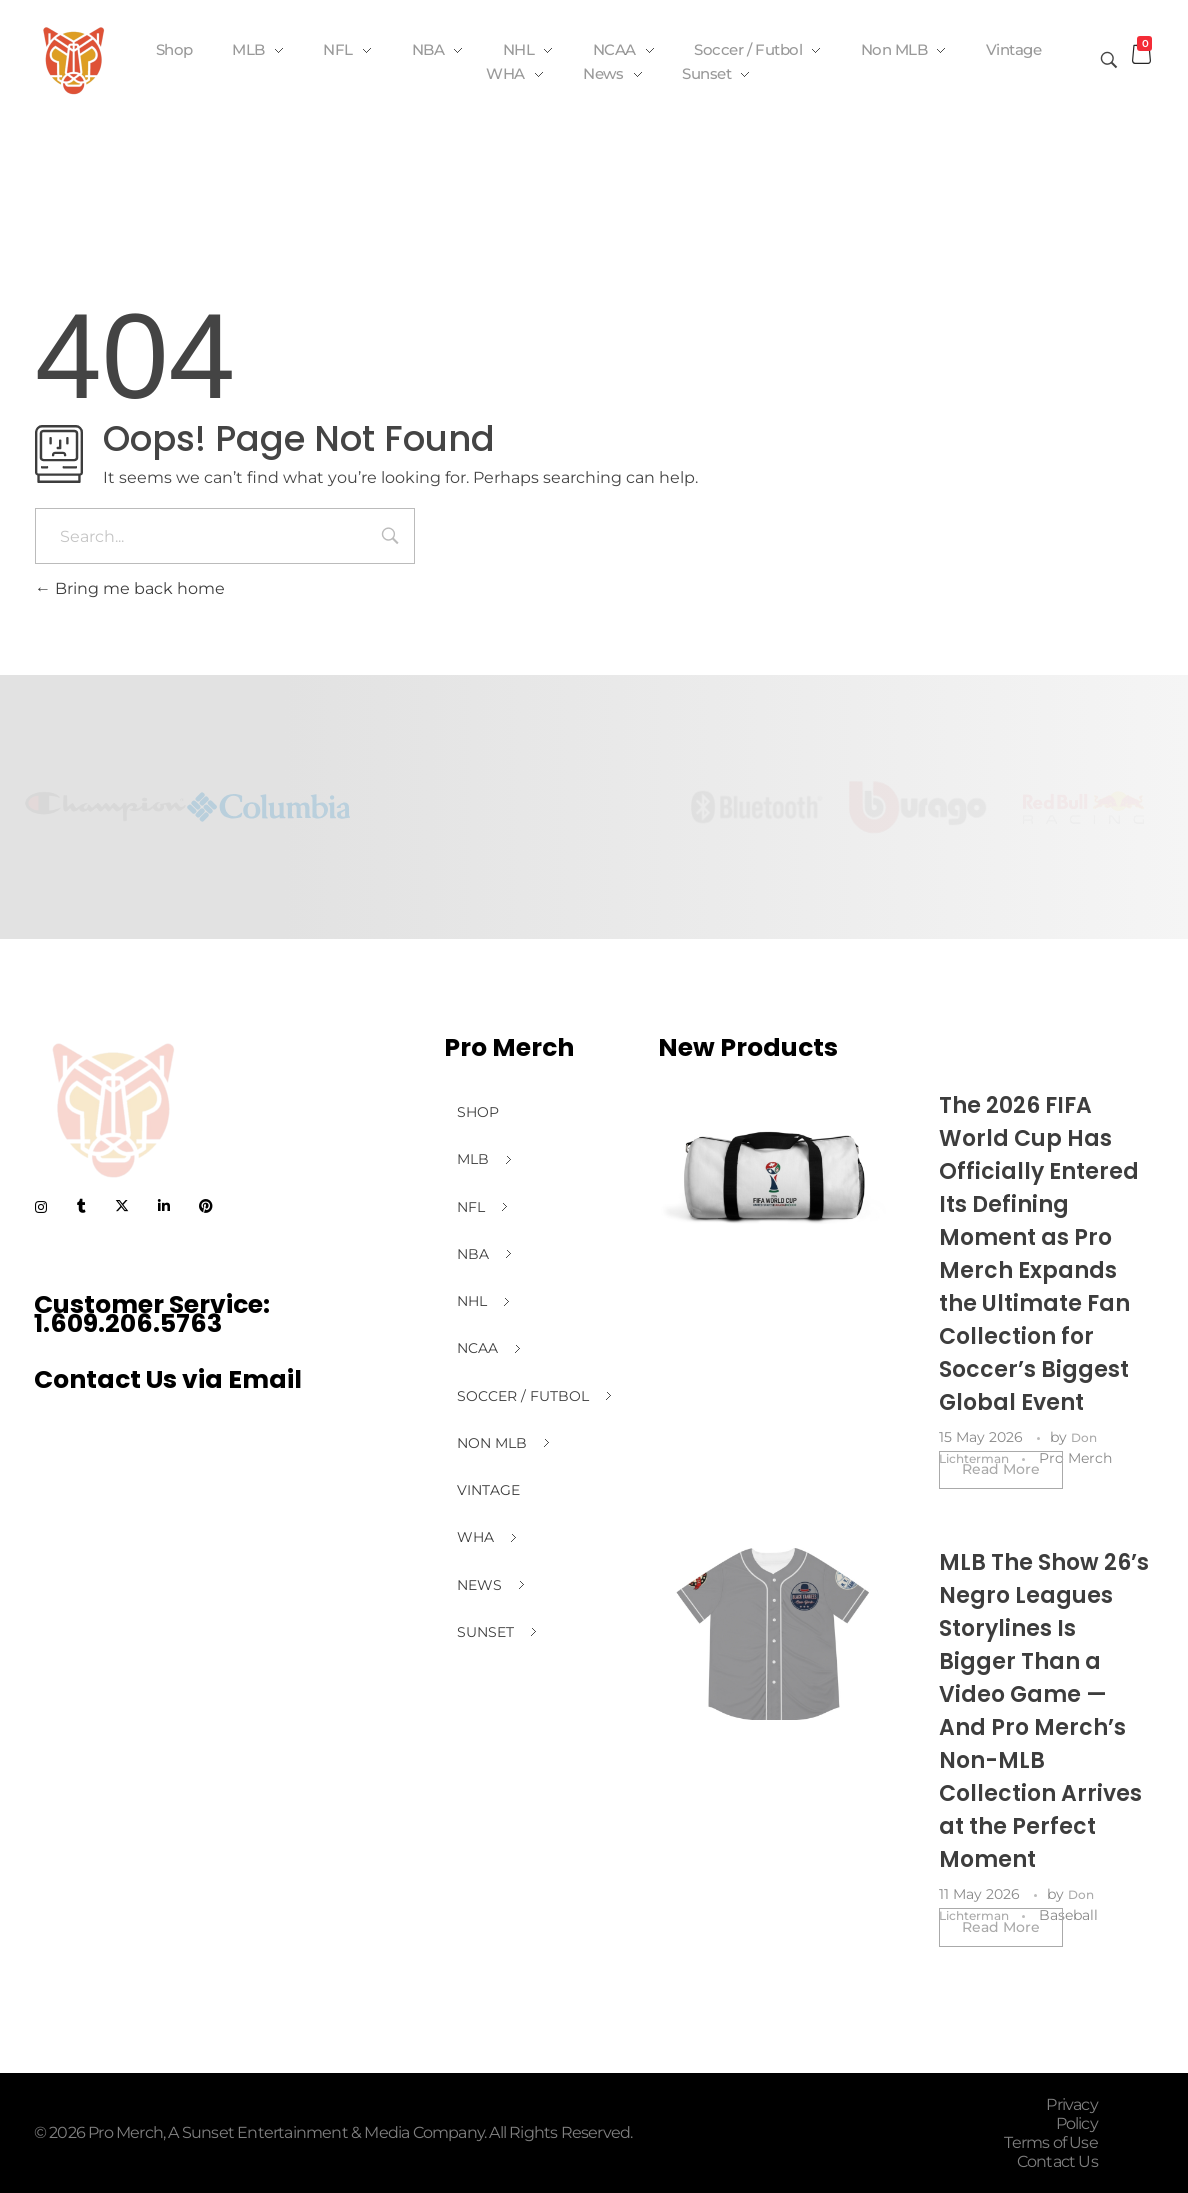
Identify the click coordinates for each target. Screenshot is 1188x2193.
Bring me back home (130, 588)
